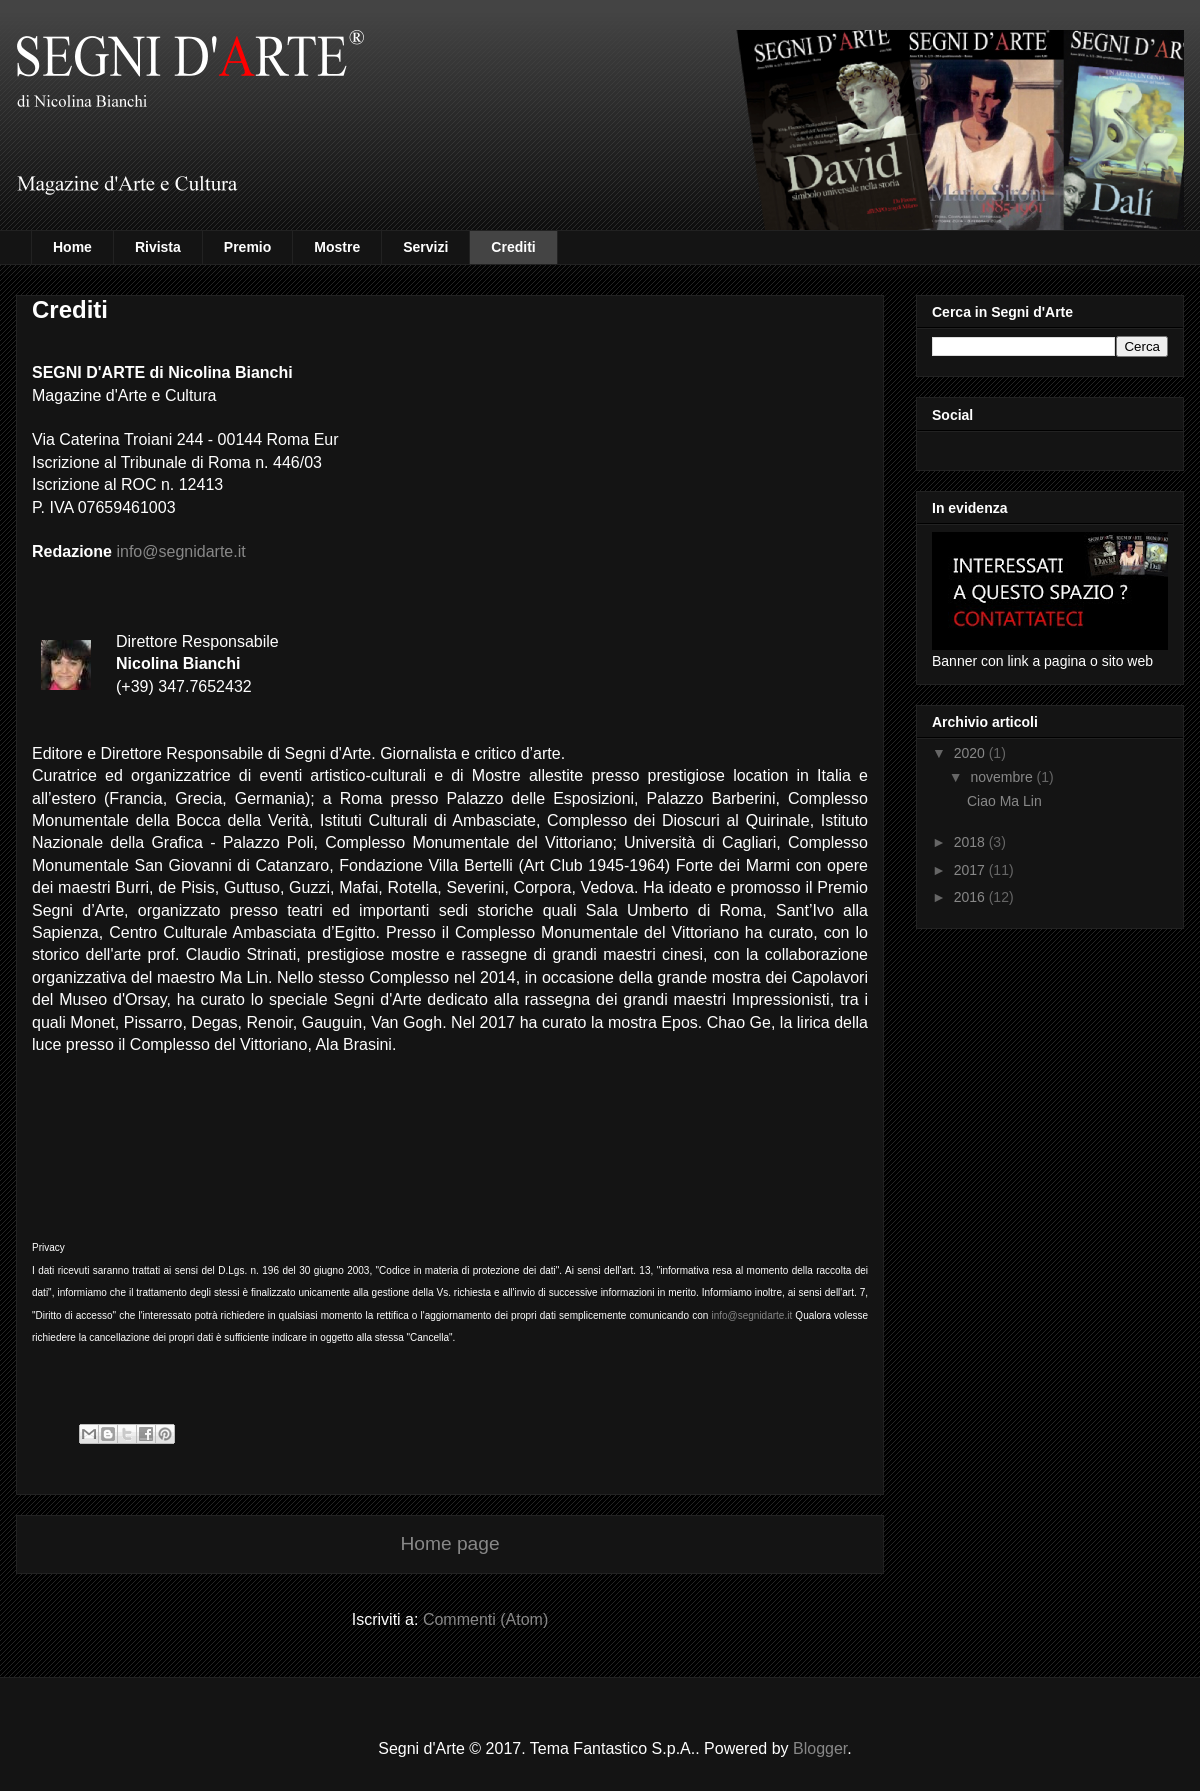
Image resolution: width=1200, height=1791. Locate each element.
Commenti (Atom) (485, 1619)
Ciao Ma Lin (1004, 801)
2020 (971, 753)
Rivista (158, 247)
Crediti (513, 247)
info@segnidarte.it (180, 551)
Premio (247, 247)
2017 (971, 870)
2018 (971, 842)
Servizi (425, 247)
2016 (971, 897)
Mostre (337, 247)
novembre (1003, 777)
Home (72, 247)
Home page (449, 1543)
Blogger (820, 1748)
